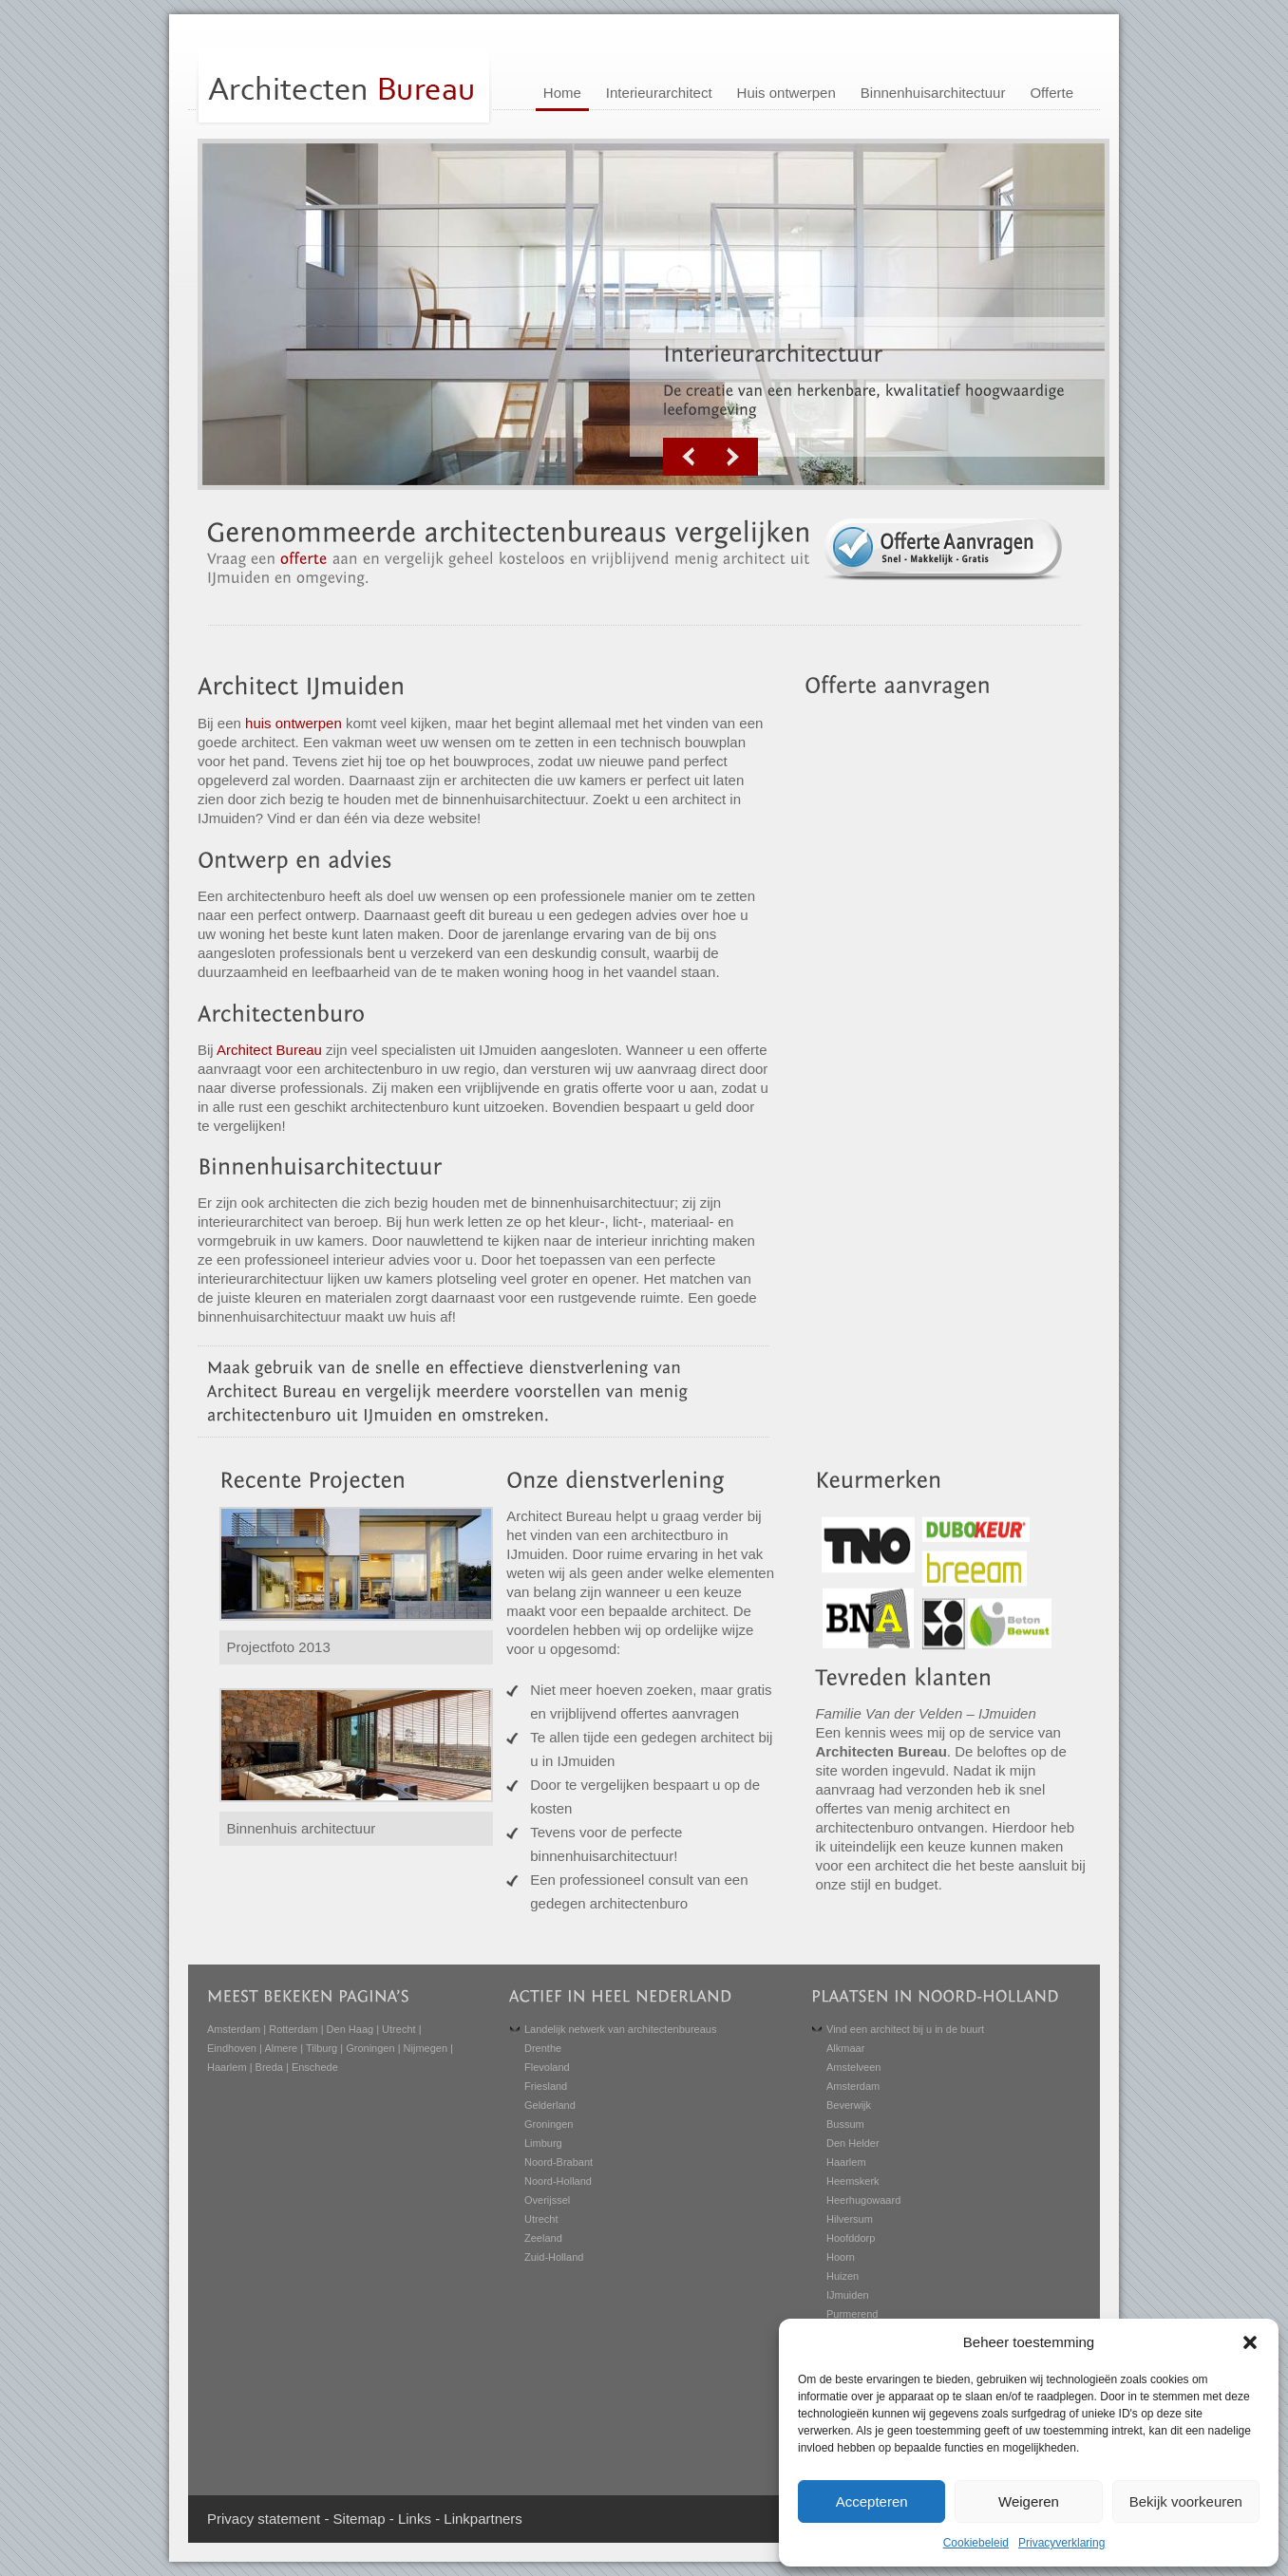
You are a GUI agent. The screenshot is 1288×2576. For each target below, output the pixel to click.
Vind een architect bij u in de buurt (905, 2029)
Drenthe (542, 2048)
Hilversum (849, 2219)
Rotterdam (293, 2029)
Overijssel (547, 2200)
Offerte (1051, 93)
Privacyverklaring (1061, 2542)
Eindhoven (231, 2048)
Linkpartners (483, 2518)
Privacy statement (263, 2518)
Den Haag (350, 2029)
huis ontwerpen (293, 723)
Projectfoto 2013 (279, 1647)
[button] (1250, 2342)
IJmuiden (847, 2295)
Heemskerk (853, 2181)
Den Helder (853, 2143)
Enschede (315, 2067)
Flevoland (547, 2067)
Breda (269, 2067)
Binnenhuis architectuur (301, 1828)
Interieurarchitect (659, 93)
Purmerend (852, 2314)
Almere (280, 2048)
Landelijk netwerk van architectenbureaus (620, 2029)
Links (414, 2518)
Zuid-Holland (553, 2257)
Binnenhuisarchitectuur (933, 93)
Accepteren (872, 2501)
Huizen (842, 2276)
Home (562, 93)
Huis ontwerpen (786, 93)
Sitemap (359, 2518)
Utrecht (398, 2029)
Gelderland (550, 2105)
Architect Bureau (269, 1050)
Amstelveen (853, 2067)
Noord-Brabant (558, 2162)
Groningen (370, 2048)
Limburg (543, 2143)
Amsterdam (233, 2029)
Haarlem (227, 2067)
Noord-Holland (558, 2181)
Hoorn (840, 2257)
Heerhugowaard (863, 2200)
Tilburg (321, 2048)
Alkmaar (845, 2048)
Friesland (545, 2086)
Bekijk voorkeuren (1185, 2501)
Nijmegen (425, 2048)
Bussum (845, 2124)
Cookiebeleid (976, 2542)
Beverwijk (848, 2105)
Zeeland (543, 2238)
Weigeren (1028, 2501)
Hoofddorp (850, 2238)
